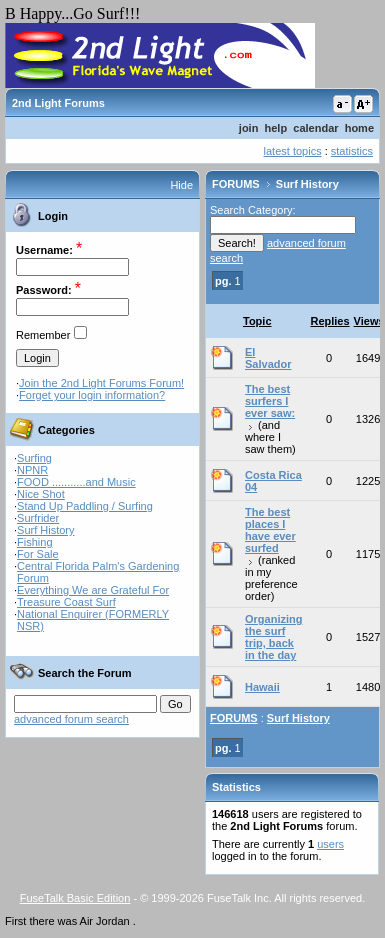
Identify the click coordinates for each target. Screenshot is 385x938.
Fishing (34, 542)
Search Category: (253, 210)
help (276, 128)
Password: (44, 290)
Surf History (45, 530)
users (330, 844)
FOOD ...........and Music (76, 482)
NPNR (32, 470)
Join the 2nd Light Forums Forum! (101, 383)
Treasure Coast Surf (66, 602)
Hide (181, 185)
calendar (315, 128)
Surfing (34, 458)
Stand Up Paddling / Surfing (85, 506)
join (249, 128)
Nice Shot (41, 494)
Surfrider (38, 518)
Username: (44, 250)
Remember (43, 335)
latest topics (293, 151)
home (359, 128)
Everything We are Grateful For (93, 590)
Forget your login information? (92, 395)
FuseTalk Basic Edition (75, 898)
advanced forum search (71, 719)
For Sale (38, 554)
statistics (352, 151)
